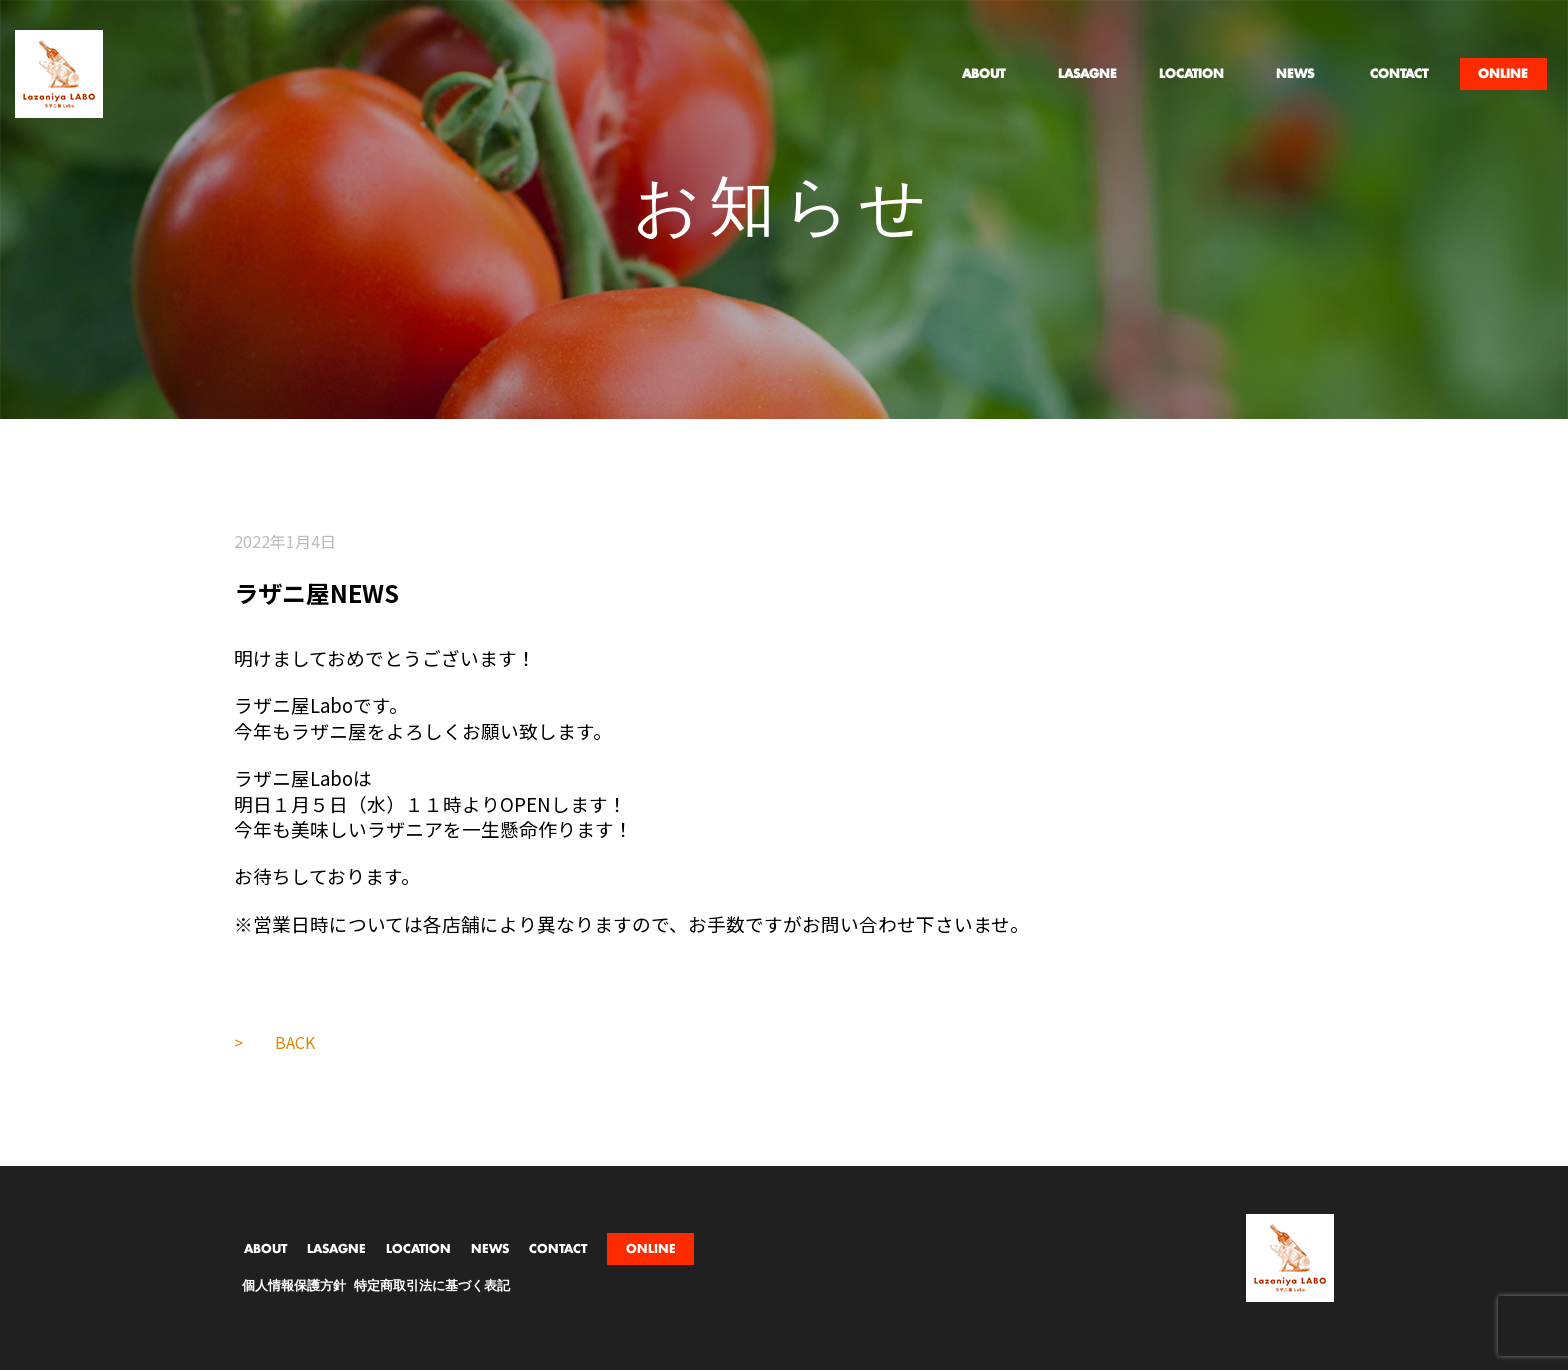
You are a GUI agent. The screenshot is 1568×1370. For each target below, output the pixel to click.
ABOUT (265, 1249)
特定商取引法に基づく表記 (432, 1286)
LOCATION (418, 1249)
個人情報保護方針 (294, 1286)
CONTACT (558, 1249)
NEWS (490, 1249)
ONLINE (651, 1249)
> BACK (274, 1042)
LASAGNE (336, 1249)
